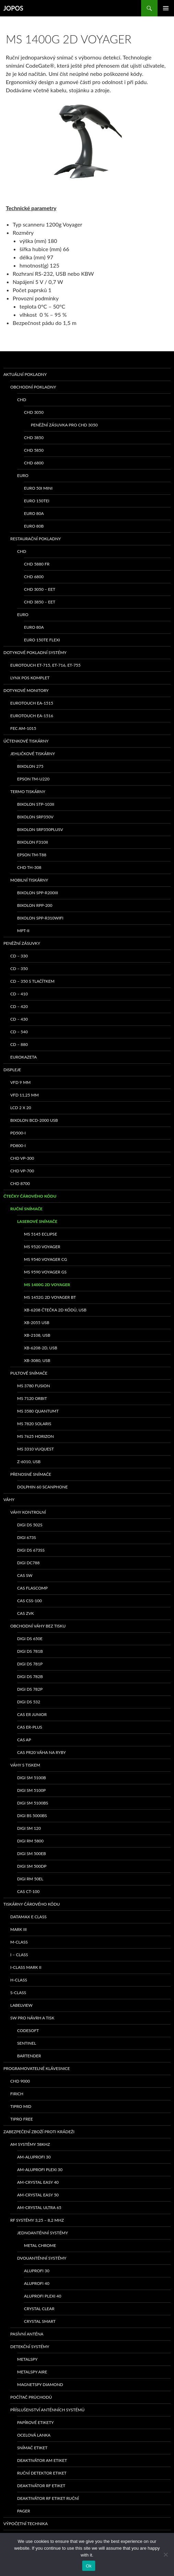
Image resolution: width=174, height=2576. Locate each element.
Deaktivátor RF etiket (41, 2485)
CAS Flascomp (32, 1588)
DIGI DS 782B (30, 1676)
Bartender (29, 2055)
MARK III (18, 1929)
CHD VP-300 (22, 1158)
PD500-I (18, 1132)
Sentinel (26, 2043)
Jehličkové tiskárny (32, 753)
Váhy (8, 1499)
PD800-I (18, 1145)
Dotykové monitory (26, 690)
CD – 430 (19, 1019)
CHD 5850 (34, 450)
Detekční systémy (29, 2346)
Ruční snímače (26, 1208)
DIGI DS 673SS (31, 1550)
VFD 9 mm (20, 1082)
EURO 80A (34, 513)
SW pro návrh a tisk (32, 2017)
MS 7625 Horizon (35, 1436)
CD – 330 (19, 955)
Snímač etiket (32, 2447)
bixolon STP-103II (35, 804)
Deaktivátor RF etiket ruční (48, 2498)
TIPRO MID (20, 2106)
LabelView (21, 2005)
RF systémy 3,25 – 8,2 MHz (37, 2220)
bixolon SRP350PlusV (40, 829)
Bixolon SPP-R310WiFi (40, 918)
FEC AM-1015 (23, 728)
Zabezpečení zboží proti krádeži (38, 2131)
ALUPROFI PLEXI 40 (42, 2296)
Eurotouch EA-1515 (31, 703)
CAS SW (25, 1575)
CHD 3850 (34, 437)
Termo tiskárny (27, 791)
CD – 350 (19, 968)
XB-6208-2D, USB (40, 1347)
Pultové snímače (28, 1373)
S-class (18, 1992)
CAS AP (24, 1739)
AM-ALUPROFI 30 (34, 2156)
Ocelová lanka (33, 2435)
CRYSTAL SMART (39, 2321)
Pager (23, 2510)
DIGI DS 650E (29, 1638)
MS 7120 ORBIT (32, 1398)
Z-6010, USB (28, 1461)
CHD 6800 (34, 462)
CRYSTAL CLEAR (39, 2308)
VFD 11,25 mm (24, 1095)
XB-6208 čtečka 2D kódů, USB (55, 1309)
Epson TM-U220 (33, 778)
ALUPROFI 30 (36, 2270)
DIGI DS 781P (29, 1663)
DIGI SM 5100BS (32, 1802)
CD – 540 (19, 1031)
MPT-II (23, 930)
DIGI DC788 (28, 1562)
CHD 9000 (20, 2081)
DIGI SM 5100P (31, 1790)
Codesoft (28, 2030)
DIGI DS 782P (29, 1689)
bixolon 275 (30, 766)
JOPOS (13, 8)
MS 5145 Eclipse (40, 1234)
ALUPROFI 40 (36, 2283)
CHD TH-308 (29, 867)
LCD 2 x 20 (20, 1107)
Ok (88, 2565)
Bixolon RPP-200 (34, 905)
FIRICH (16, 2093)
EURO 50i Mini (38, 488)
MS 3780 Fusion (33, 1385)
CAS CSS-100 (29, 1600)
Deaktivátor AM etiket (42, 2460)
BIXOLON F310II (32, 842)
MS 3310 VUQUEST (35, 1448)
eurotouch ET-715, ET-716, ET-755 (45, 665)
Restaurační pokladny (35, 538)
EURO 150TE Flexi (42, 639)
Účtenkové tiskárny (26, 741)
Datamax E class (28, 1916)
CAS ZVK (25, 1613)
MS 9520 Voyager (42, 1246)
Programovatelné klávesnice (36, 2068)
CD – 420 (19, 1006)
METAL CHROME (40, 2245)
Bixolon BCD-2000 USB (34, 1120)
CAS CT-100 (28, 1891)
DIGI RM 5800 (30, 1840)
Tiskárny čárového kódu (31, 1904)
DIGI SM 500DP (32, 1866)
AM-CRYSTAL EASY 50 (38, 2194)
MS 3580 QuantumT (38, 1411)
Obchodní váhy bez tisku (38, 1625)
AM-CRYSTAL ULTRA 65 (39, 2207)
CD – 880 (19, 1044)
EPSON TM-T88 (31, 854)
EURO (22, 475)
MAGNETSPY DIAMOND (40, 2384)
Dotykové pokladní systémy (34, 652)
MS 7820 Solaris (34, 1423)
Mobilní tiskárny (29, 880)
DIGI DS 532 (28, 1701)
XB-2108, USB (37, 1335)
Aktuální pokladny (25, 374)
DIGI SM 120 (29, 1828)
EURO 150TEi (36, 500)
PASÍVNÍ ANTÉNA (27, 2333)
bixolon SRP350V (35, 816)
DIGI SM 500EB (31, 1853)
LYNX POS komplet (30, 677)
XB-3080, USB (37, 1360)
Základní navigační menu (166, 8)
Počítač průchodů (31, 2397)
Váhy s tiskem (25, 1765)
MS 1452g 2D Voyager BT (50, 1297)
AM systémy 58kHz (30, 2144)
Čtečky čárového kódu (30, 1196)
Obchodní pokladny (33, 387)
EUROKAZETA (23, 1057)
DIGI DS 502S (29, 1524)
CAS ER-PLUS (29, 1727)
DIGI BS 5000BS (32, 1815)
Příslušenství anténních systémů (47, 2409)
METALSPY (27, 2359)
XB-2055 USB (36, 1322)
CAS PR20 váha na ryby (41, 1752)
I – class (19, 1954)
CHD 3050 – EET (39, 589)
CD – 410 (19, 993)
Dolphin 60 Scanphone (42, 1486)
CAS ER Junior (32, 1714)
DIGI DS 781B (30, 1651)
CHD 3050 (34, 412)
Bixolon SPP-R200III (37, 892)
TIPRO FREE (21, 2119)
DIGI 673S (26, 1537)
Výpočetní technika (25, 2523)
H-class (18, 1979)
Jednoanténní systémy (42, 2232)
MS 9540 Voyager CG (45, 1259)
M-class (19, 1942)
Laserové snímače (37, 1221)
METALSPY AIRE (32, 2371)
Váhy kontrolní (28, 1512)
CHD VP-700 (22, 1170)
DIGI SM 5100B (31, 1777)
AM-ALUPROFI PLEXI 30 (39, 2169)
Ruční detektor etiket (41, 2473)
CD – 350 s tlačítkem (32, 981)
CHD (21, 399)
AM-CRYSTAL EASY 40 (38, 2182)
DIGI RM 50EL (30, 1878)
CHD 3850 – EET (39, 601)
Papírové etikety (35, 2422)
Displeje (12, 1069)
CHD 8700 (20, 1183)
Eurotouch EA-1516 (31, 715)
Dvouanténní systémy (41, 2258)
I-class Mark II (25, 1967)
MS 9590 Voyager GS (45, 1272)
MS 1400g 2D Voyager (47, 1284)
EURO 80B (34, 526)
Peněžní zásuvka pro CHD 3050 (64, 424)
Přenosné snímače (30, 1474)
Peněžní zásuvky (21, 943)
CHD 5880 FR (37, 564)
